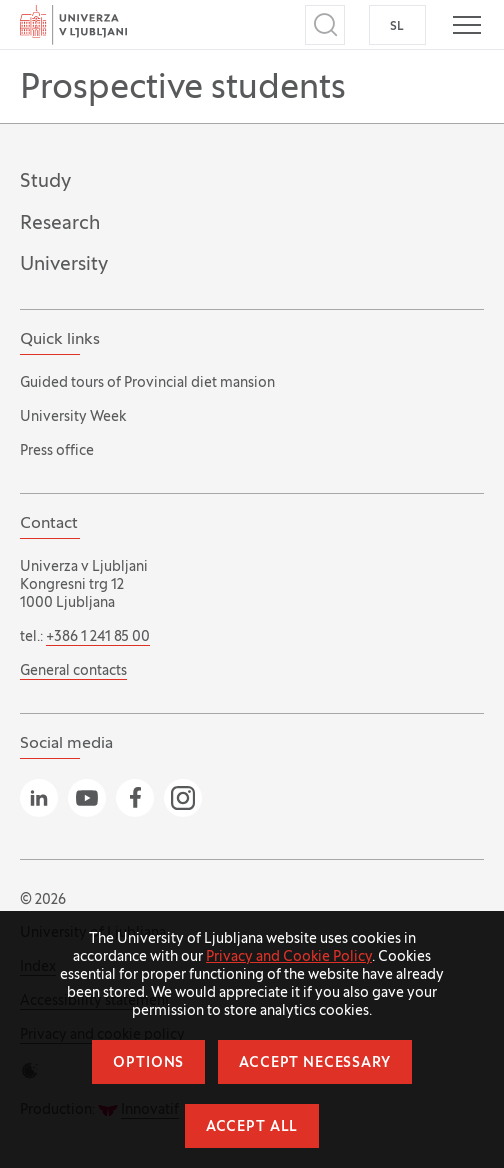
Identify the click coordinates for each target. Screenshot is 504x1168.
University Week (73, 417)
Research (60, 224)
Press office (57, 451)
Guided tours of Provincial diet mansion (147, 383)
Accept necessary (314, 1063)
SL (397, 27)
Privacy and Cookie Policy (289, 957)
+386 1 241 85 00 (98, 637)
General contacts (73, 671)
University (64, 265)
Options (148, 1063)
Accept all (252, 1127)
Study (45, 182)
